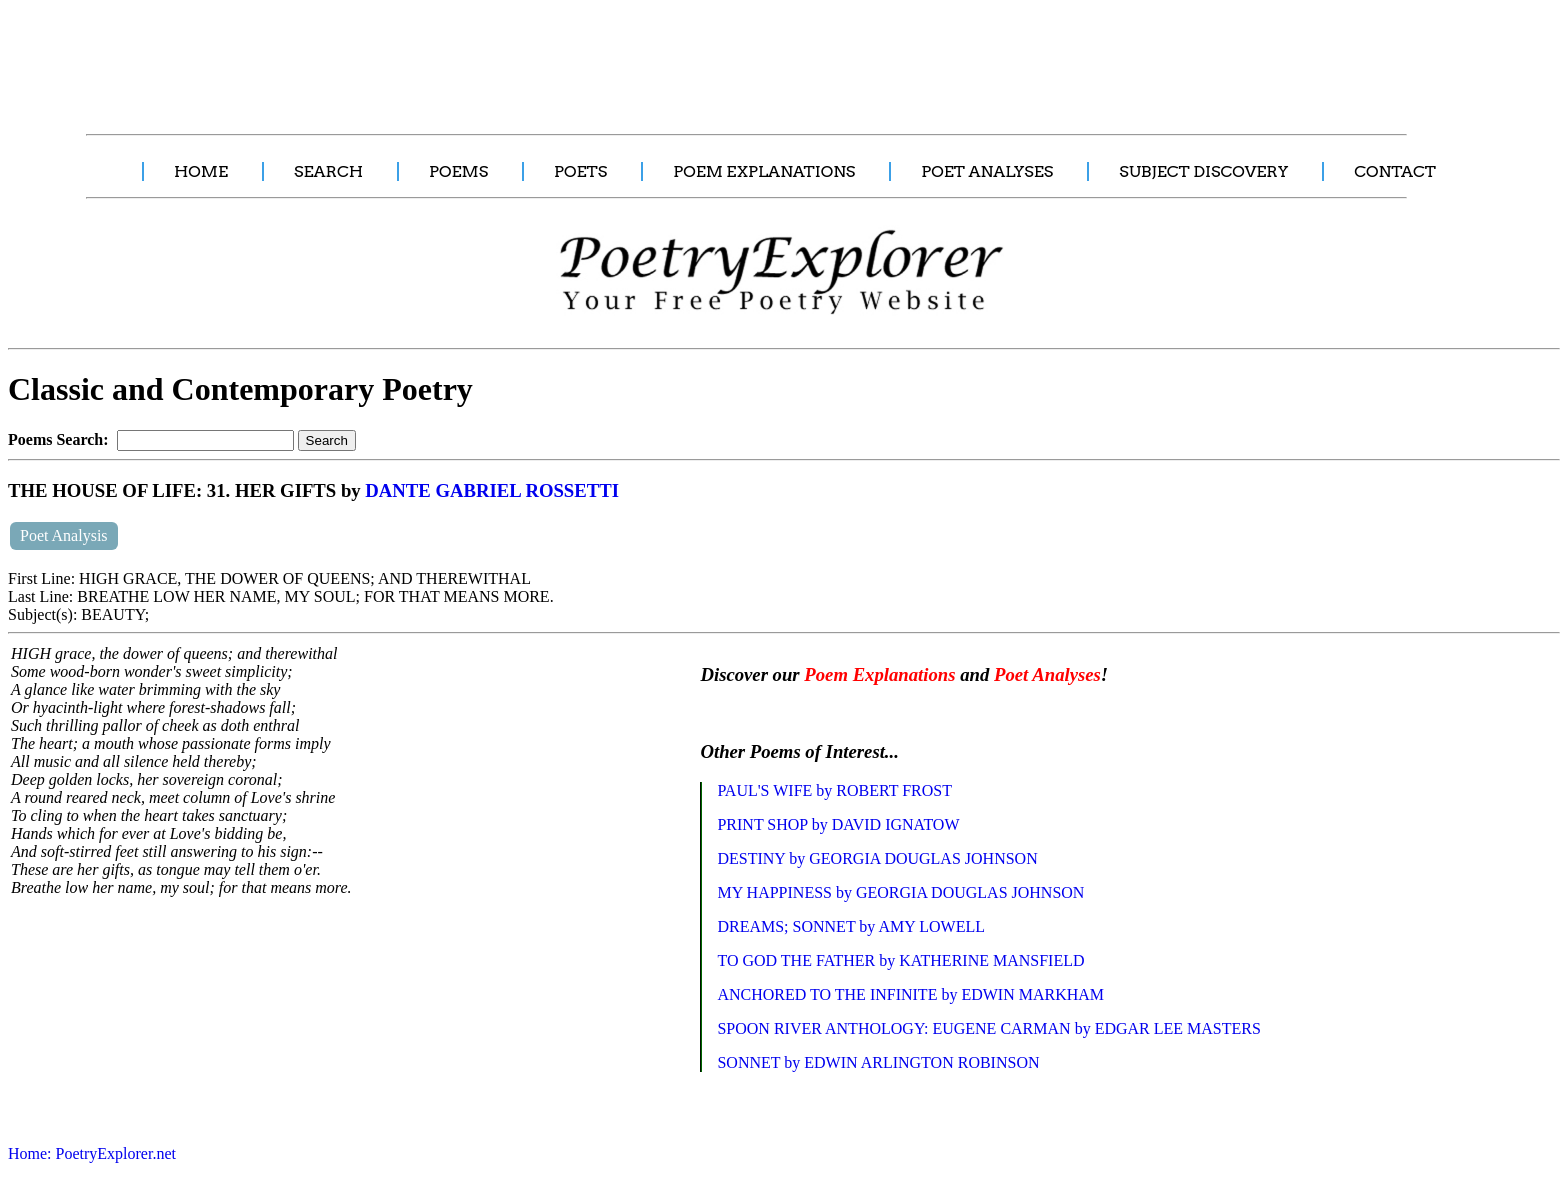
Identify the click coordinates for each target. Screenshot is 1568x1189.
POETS (580, 171)
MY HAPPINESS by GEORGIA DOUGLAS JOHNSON (900, 892)
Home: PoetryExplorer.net (92, 1153)
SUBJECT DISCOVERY (1203, 171)
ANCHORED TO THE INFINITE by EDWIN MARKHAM (910, 994)
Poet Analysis (64, 535)
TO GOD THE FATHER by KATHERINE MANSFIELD (900, 960)
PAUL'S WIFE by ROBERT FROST (834, 790)
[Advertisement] (375, 56)
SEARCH (328, 171)
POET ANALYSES (987, 171)
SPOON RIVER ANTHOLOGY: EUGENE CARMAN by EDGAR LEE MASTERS (988, 1028)
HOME (201, 171)
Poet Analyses (1047, 674)
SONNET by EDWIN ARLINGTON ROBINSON (878, 1062)
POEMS (458, 171)
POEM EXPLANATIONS (764, 171)
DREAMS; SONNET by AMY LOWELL (851, 926)
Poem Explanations (879, 674)
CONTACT (1395, 171)
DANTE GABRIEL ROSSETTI (492, 490)
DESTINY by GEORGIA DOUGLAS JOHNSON (877, 858)
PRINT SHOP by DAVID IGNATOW (838, 824)
